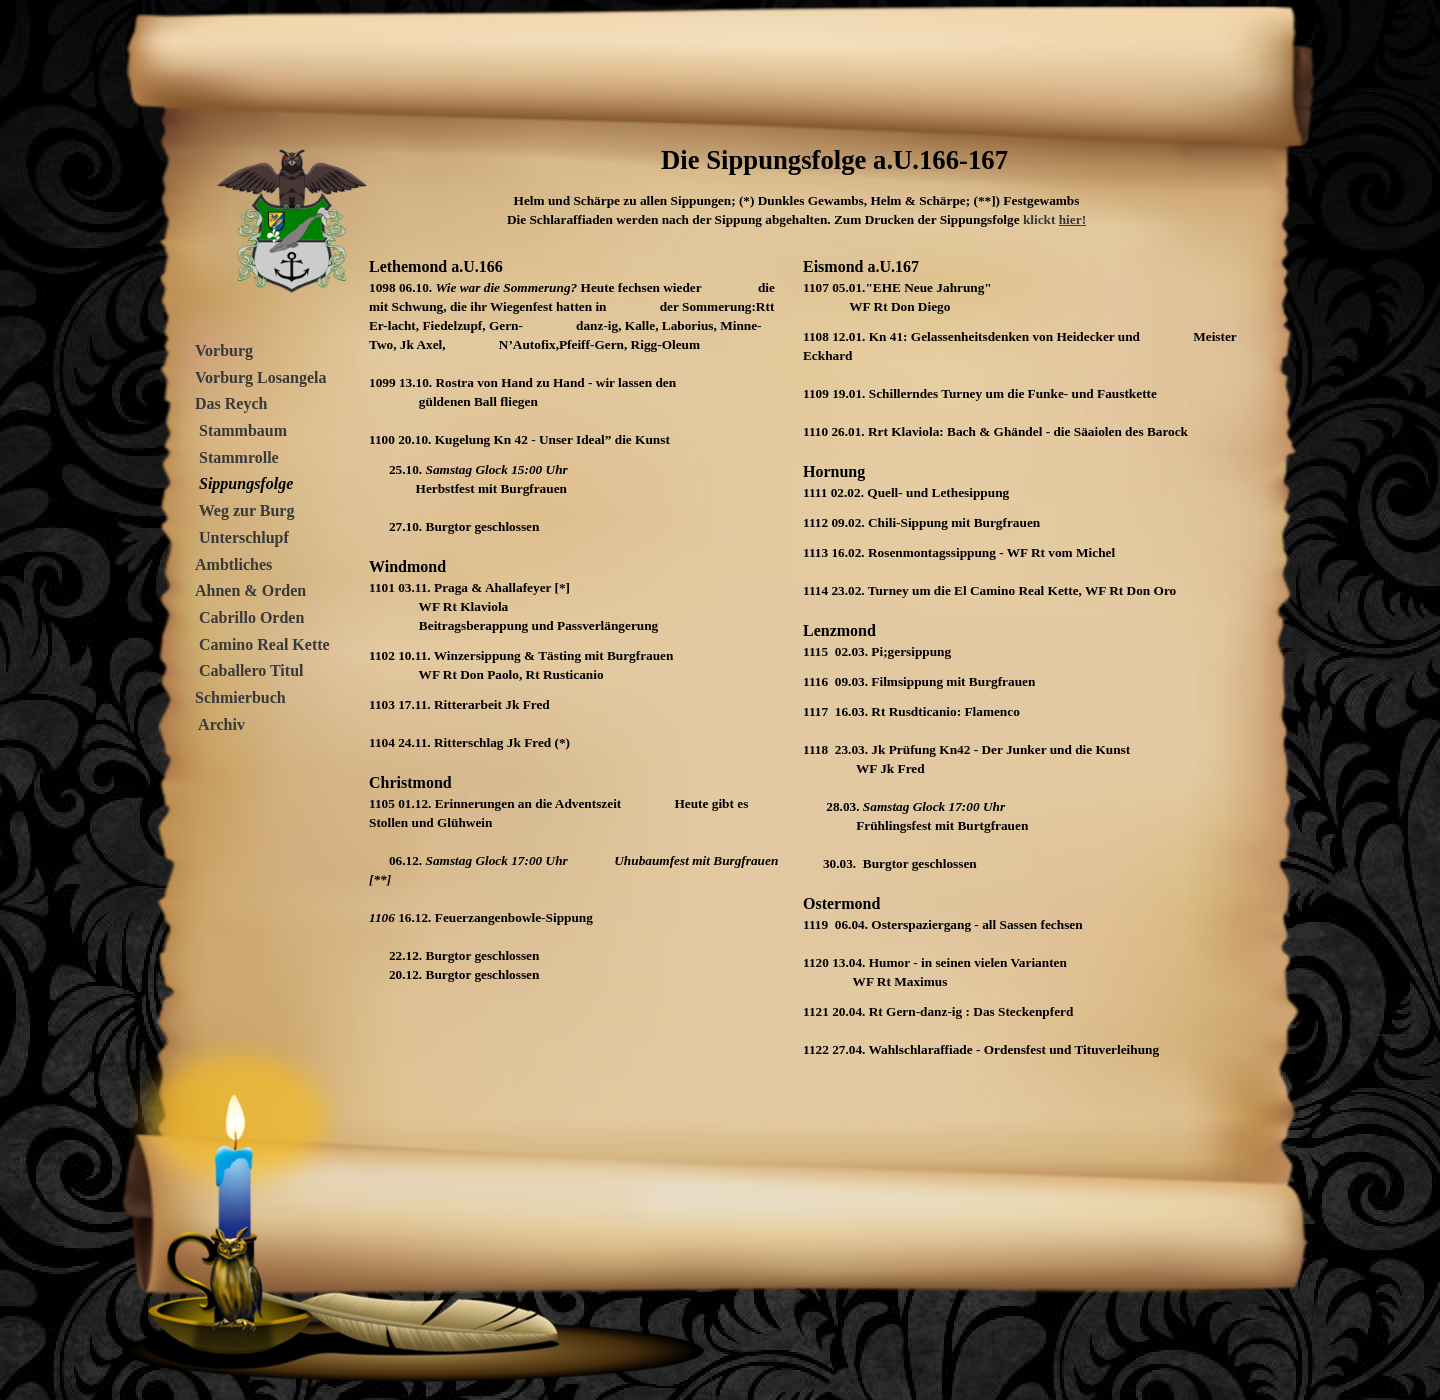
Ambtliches (233, 564)
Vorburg (224, 350)
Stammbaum (241, 430)
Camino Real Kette (264, 644)
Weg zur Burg (244, 510)
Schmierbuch (240, 697)
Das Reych (231, 403)
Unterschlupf (244, 537)
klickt (1041, 219)
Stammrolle (239, 457)
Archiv (220, 724)
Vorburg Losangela (260, 377)
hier (1072, 219)
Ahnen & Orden (250, 590)
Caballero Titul (251, 670)
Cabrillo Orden (251, 617)
